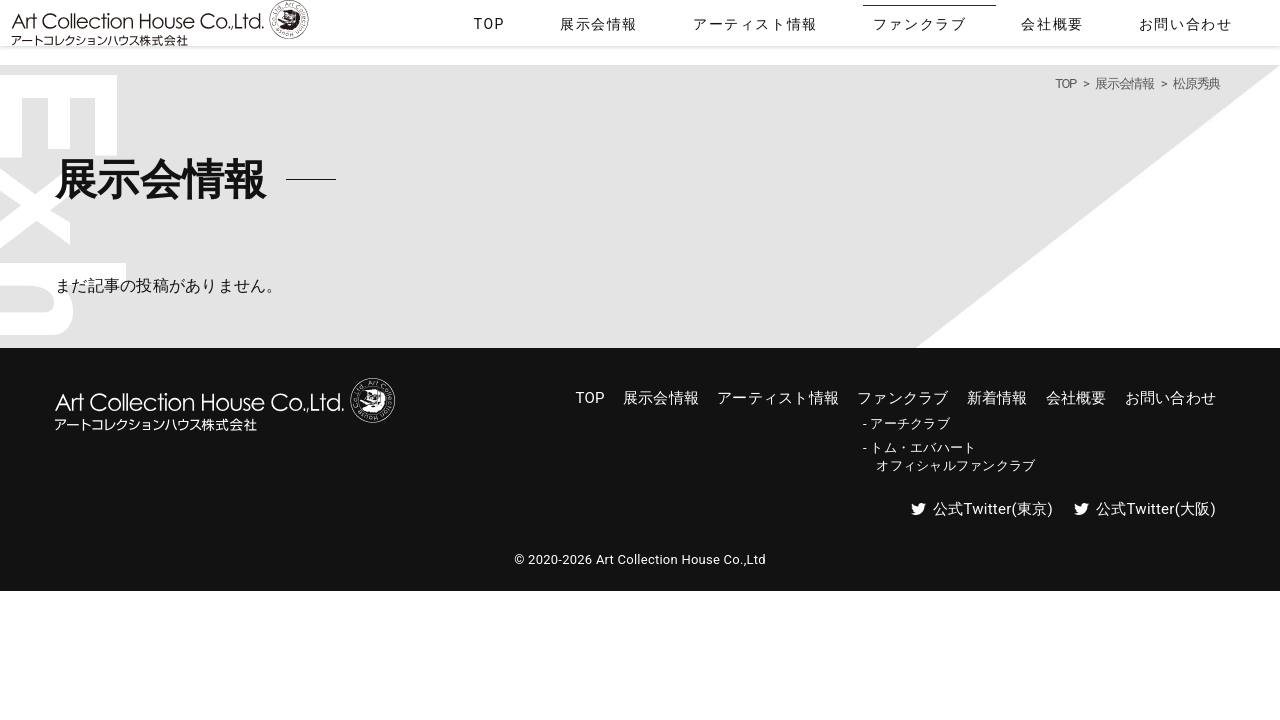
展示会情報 (777, 28)
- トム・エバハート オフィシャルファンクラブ (949, 457)
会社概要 (1113, 28)
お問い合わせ (1210, 28)
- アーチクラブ (906, 424)
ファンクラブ (1017, 28)
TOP (702, 28)
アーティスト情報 (894, 28)
